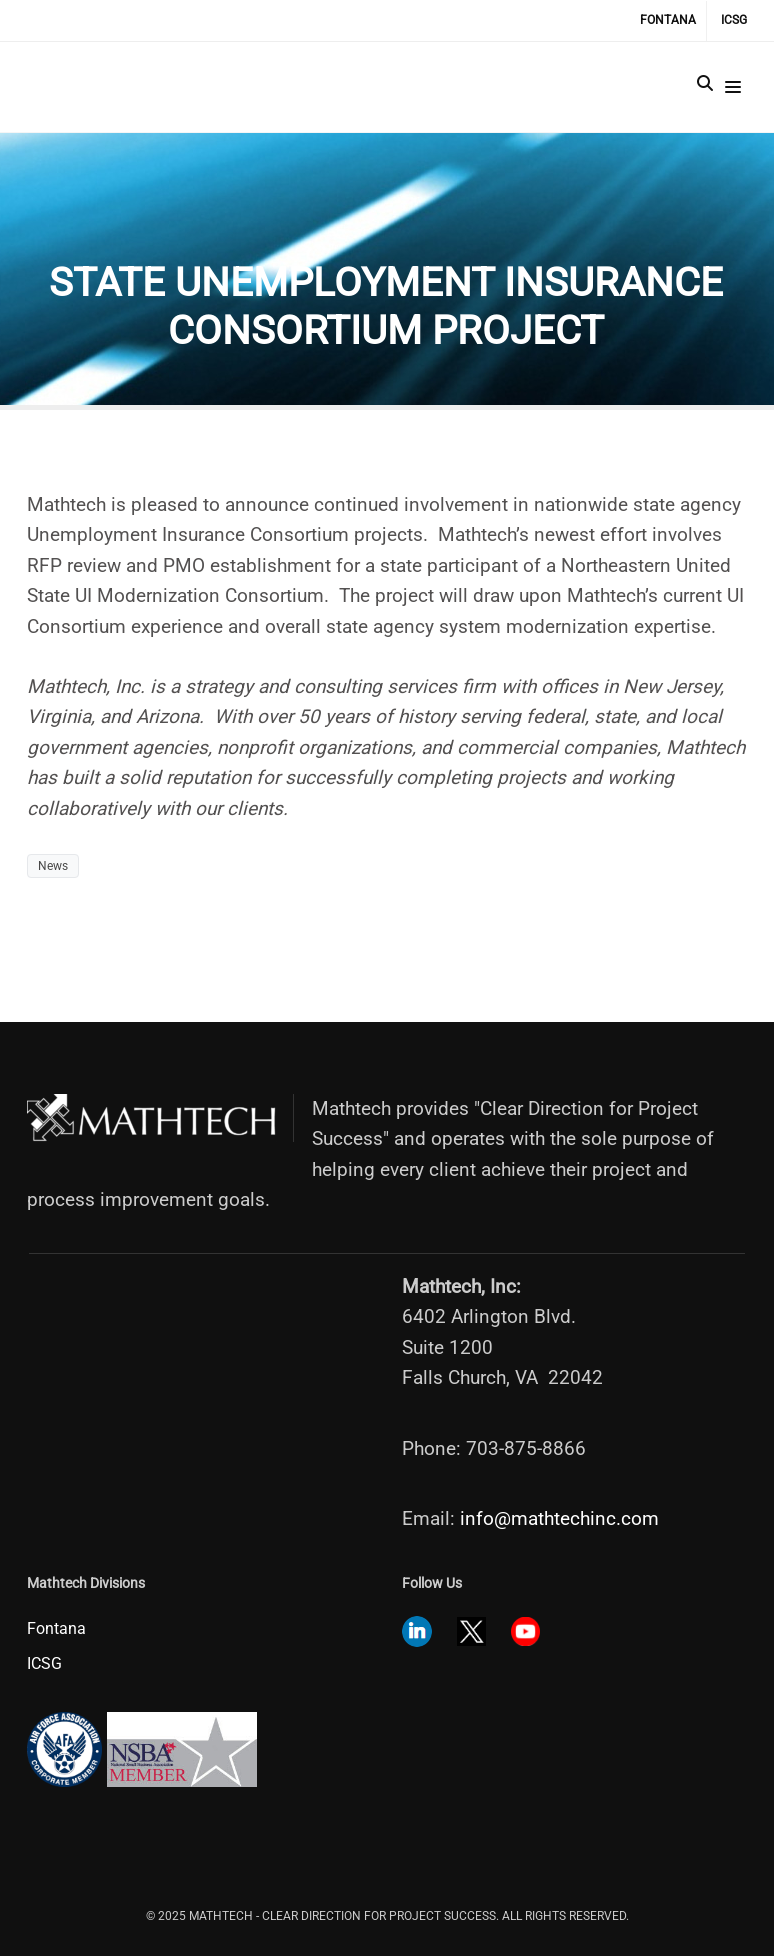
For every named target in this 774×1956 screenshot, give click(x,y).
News (53, 866)
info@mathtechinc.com (559, 1493)
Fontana (668, 20)
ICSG (734, 20)
